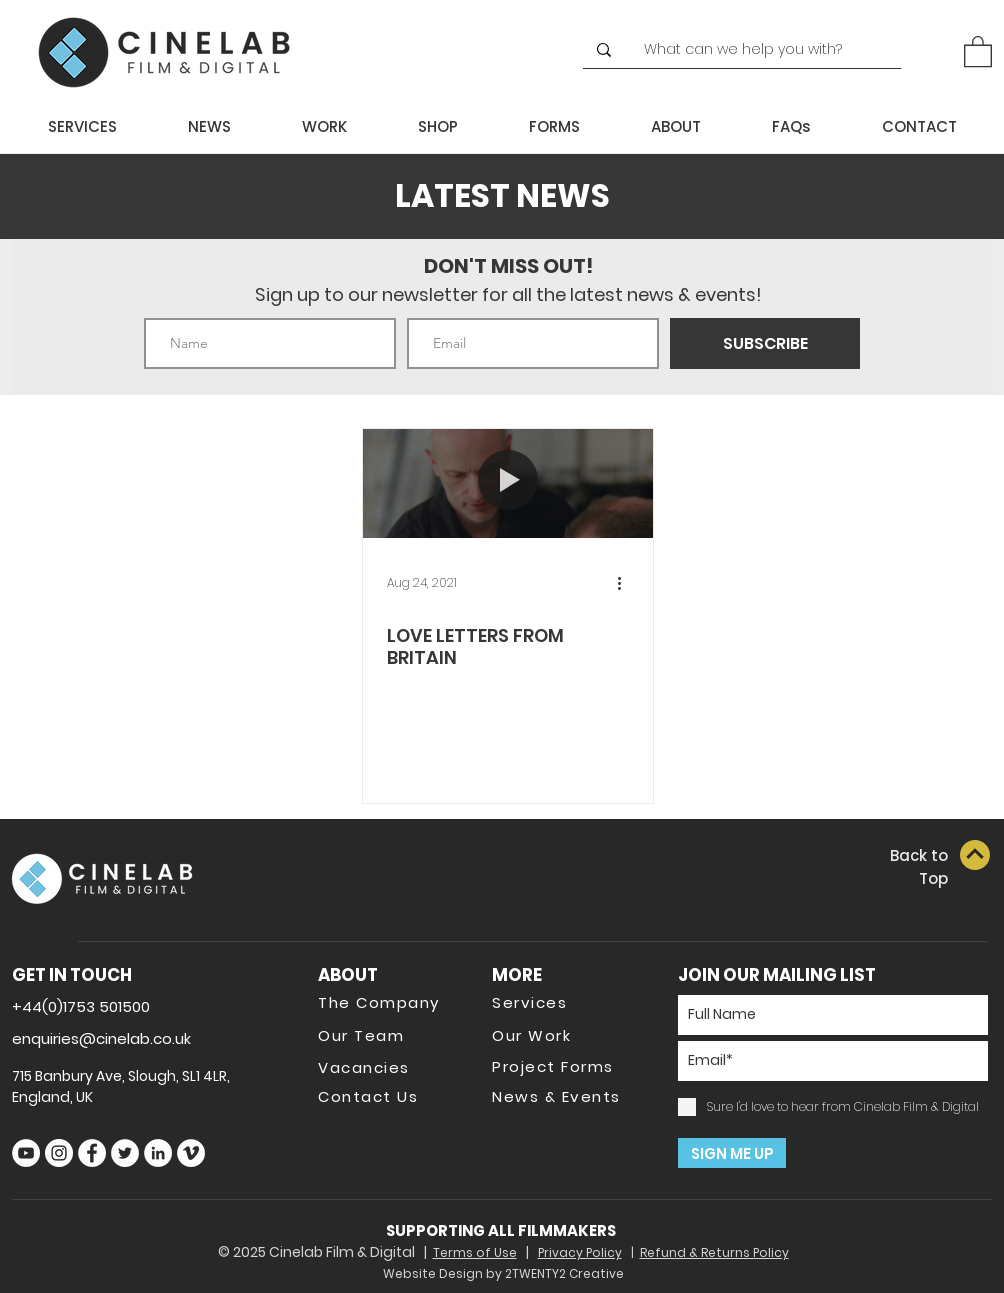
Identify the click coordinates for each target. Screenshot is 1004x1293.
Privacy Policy (580, 1252)
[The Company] (389, 1002)
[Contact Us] (389, 1096)
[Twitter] (125, 1153)
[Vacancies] (389, 1067)
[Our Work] (563, 1035)
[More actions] (626, 583)
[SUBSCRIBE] (765, 343)
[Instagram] (59, 1153)
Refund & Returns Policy (714, 1252)
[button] (978, 50)
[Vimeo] (191, 1153)
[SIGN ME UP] (732, 1153)
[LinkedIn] (158, 1153)
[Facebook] (92, 1153)
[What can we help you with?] (751, 50)
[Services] (563, 1002)
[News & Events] (563, 1096)
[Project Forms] (563, 1066)
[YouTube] (26, 1153)
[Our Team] (389, 1035)
